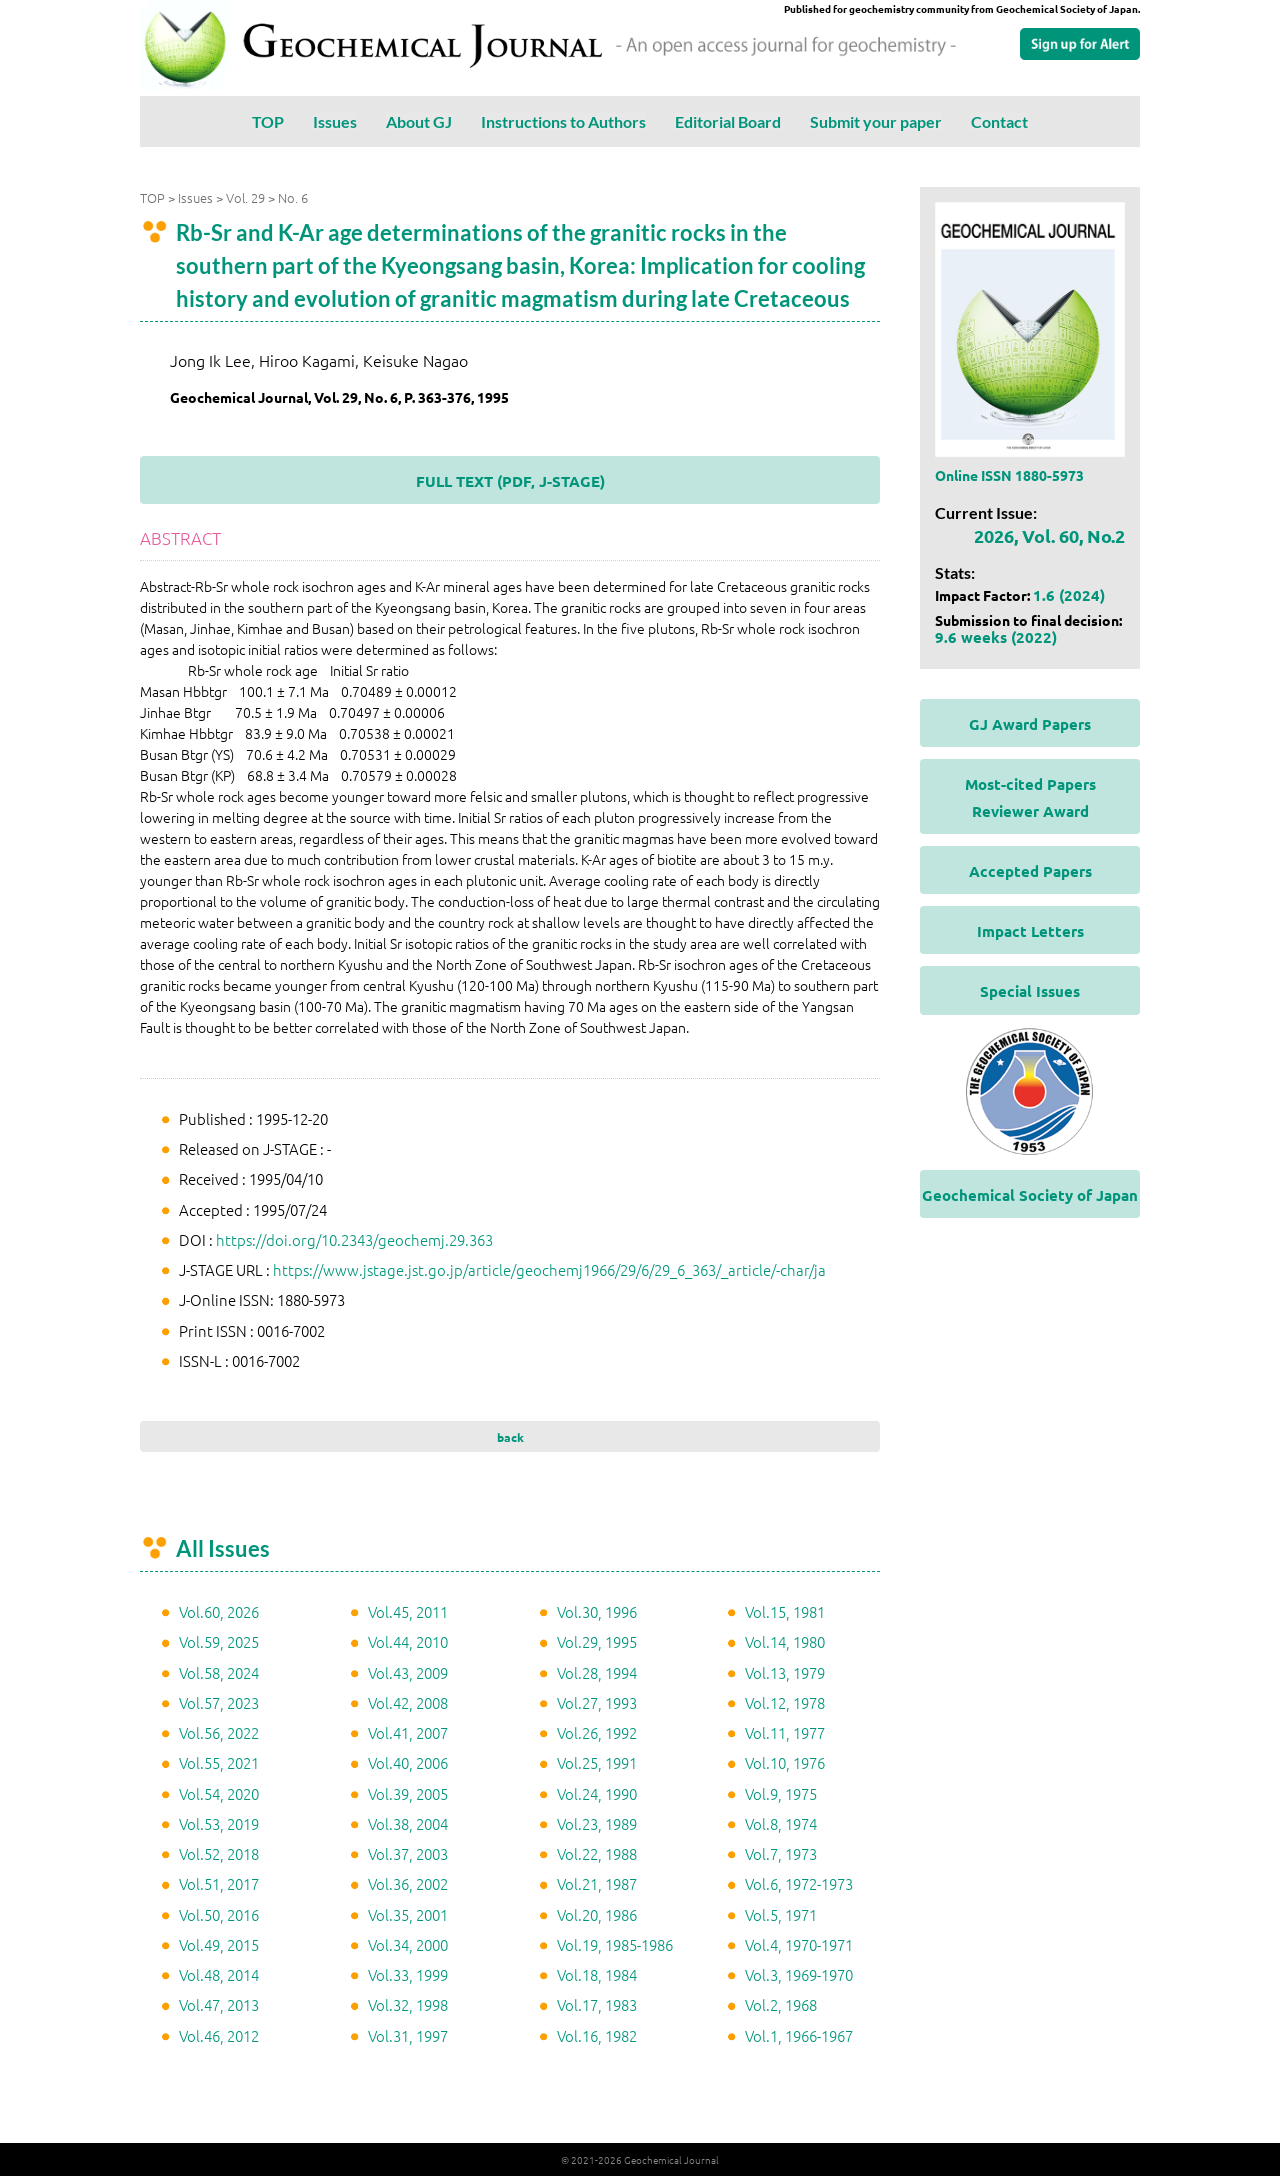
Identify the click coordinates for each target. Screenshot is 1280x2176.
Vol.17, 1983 (597, 2004)
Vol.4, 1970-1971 (799, 1944)
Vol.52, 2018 (219, 1853)
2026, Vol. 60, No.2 (1049, 535)
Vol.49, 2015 (219, 1944)
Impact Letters (1030, 931)
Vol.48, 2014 (219, 1974)
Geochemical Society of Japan (1030, 1195)
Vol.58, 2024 (219, 1672)
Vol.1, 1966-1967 (799, 2035)
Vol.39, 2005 (408, 1793)
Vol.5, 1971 (781, 1914)
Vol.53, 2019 (219, 1823)
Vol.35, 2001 (408, 1914)
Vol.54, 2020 (219, 1793)
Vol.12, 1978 (785, 1702)
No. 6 (293, 197)
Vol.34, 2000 (408, 1944)
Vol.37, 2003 (408, 1853)
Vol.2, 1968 (781, 2004)
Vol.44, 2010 (408, 1641)
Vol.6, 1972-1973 (799, 1883)
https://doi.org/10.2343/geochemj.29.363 (354, 1239)
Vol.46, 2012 (219, 2035)
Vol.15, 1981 (785, 1611)
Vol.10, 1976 (785, 1762)
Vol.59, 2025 (219, 1641)
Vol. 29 (245, 197)
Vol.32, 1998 (408, 2004)
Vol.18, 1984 (597, 1974)
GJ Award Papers (1030, 724)
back (510, 1437)
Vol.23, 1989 (597, 1823)
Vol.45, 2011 (408, 1611)
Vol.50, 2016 (219, 1914)
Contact (999, 121)
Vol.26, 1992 (597, 1732)
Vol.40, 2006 (408, 1762)
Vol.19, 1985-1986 (615, 1944)
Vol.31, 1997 (408, 2035)
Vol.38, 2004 (408, 1823)
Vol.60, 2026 (219, 1611)
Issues (335, 121)
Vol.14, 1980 (785, 1641)
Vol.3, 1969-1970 (799, 1974)
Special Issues (1030, 991)
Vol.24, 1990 (597, 1793)
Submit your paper (876, 121)
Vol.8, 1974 (781, 1823)
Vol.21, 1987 (597, 1883)
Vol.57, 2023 (219, 1702)
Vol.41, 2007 (408, 1732)
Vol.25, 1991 (597, 1762)
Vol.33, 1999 (408, 1974)
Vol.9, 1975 (781, 1793)
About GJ (419, 121)
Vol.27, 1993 (597, 1702)
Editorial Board (728, 121)
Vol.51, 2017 (219, 1883)
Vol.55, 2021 (219, 1762)
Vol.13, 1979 (785, 1672)
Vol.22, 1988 (597, 1853)
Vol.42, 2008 (408, 1702)
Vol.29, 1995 (597, 1641)
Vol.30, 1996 (597, 1611)
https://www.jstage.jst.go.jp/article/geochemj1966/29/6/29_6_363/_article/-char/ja (549, 1269)
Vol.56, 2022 (219, 1732)
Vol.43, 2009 (408, 1672)
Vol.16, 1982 (597, 2035)
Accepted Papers (1030, 871)
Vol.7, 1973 (781, 1853)
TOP (268, 121)
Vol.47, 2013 (219, 2004)
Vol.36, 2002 (408, 1883)
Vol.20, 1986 (597, 1914)
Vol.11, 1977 (785, 1732)
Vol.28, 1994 (597, 1672)
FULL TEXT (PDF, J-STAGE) (510, 481)
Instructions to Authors (563, 121)
